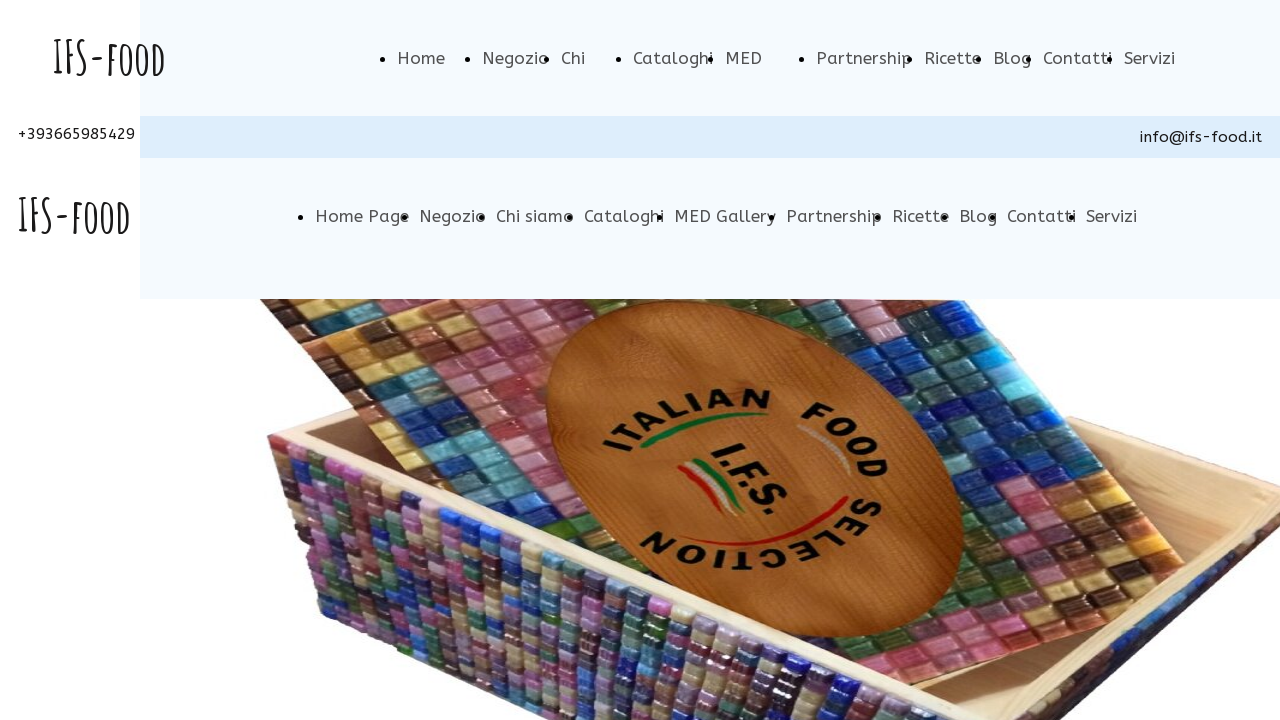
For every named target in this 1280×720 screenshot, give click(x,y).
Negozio (515, 58)
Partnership (864, 58)
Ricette (952, 58)
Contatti (1077, 58)
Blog (1012, 58)
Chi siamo (535, 216)
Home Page (362, 216)
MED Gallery (725, 216)
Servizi (1149, 58)
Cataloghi (673, 58)
